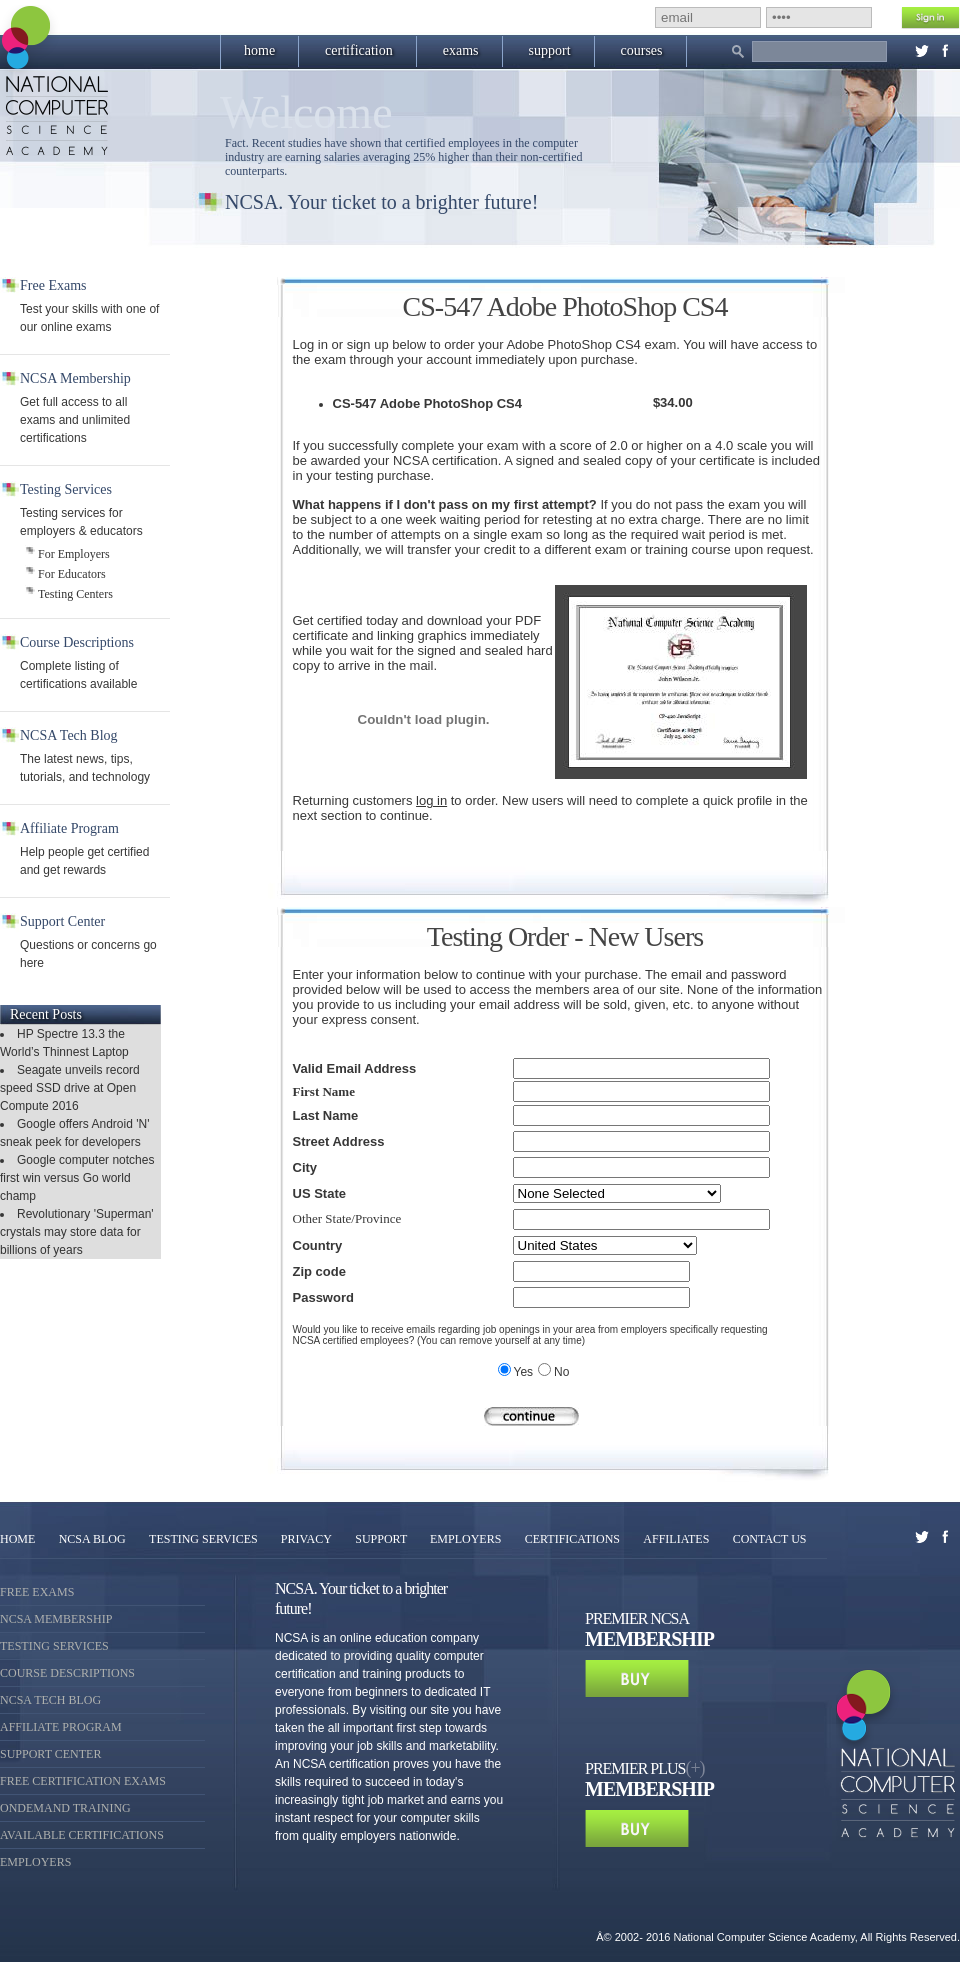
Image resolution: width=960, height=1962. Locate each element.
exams (461, 50)
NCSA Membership (56, 1619)
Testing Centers (75, 594)
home (259, 50)
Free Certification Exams (83, 1781)
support (550, 50)
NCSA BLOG (92, 1539)
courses (642, 50)
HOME (17, 1539)
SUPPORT (382, 1539)
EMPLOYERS (465, 1539)
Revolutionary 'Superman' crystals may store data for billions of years (77, 1232)
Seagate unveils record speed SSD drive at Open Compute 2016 (70, 1088)
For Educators (72, 574)
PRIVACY (306, 1539)
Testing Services (54, 1646)
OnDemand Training (65, 1808)
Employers (35, 1862)
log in (431, 800)
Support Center (50, 1754)
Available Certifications (82, 1835)
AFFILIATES (676, 1539)
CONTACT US (770, 1539)
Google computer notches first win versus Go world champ (77, 1178)
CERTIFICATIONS (572, 1539)
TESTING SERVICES (205, 1539)
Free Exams (37, 1592)
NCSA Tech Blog (50, 1700)
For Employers (74, 554)
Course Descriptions (67, 1673)
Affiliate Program (61, 1727)
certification (359, 50)
